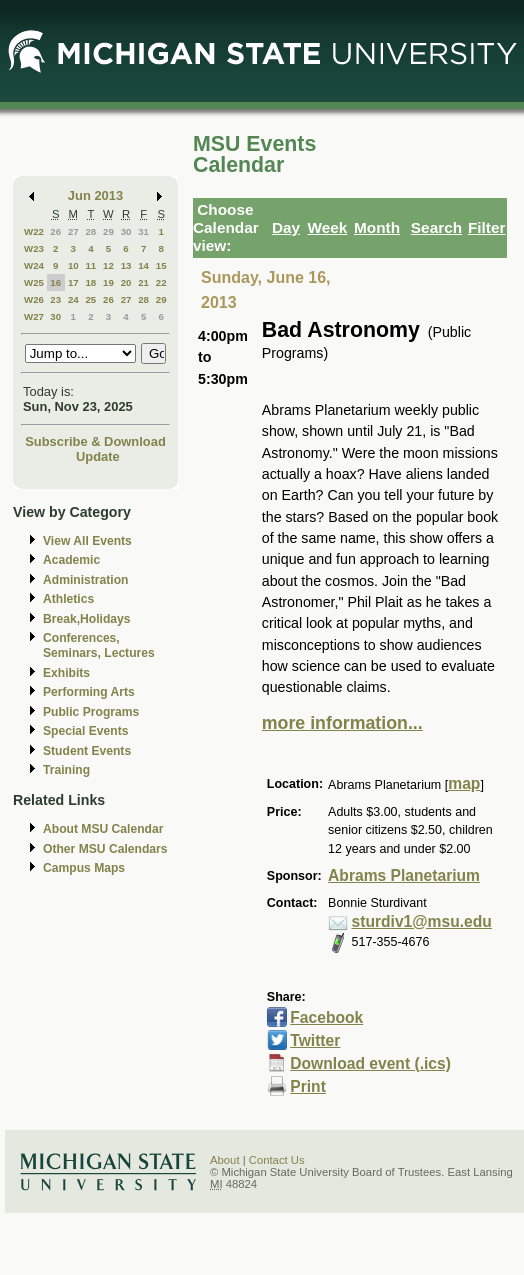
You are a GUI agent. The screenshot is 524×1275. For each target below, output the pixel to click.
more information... (342, 723)
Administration (85, 580)
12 (108, 265)
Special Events (85, 731)
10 (73, 265)
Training (66, 770)
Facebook (326, 1017)
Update (98, 456)
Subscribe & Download (95, 441)
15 (161, 265)
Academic (71, 560)
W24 (34, 265)
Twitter (315, 1040)
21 (143, 282)
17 (73, 282)
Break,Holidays (87, 619)
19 (108, 282)
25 (90, 299)
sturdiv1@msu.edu (422, 921)
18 (90, 282)
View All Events (87, 541)
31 (143, 231)
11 (90, 265)
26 (55, 231)
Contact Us (277, 1160)
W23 (34, 248)
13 (126, 265)
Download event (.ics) (370, 1063)
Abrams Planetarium (404, 875)
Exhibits (66, 673)
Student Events (87, 751)
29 (108, 231)
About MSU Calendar (103, 829)
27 (73, 231)
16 (55, 282)
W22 (34, 231)
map (464, 783)
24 (73, 299)
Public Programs (91, 712)
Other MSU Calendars (105, 849)
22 (161, 282)
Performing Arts (89, 692)
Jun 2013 (95, 195)
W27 (34, 316)
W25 (34, 282)
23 (55, 299)
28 (90, 231)
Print (308, 1086)
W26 (34, 299)
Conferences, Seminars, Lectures (99, 645)
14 (143, 265)
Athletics (68, 599)
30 (126, 231)
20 (126, 282)
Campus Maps (84, 868)
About (225, 1160)
